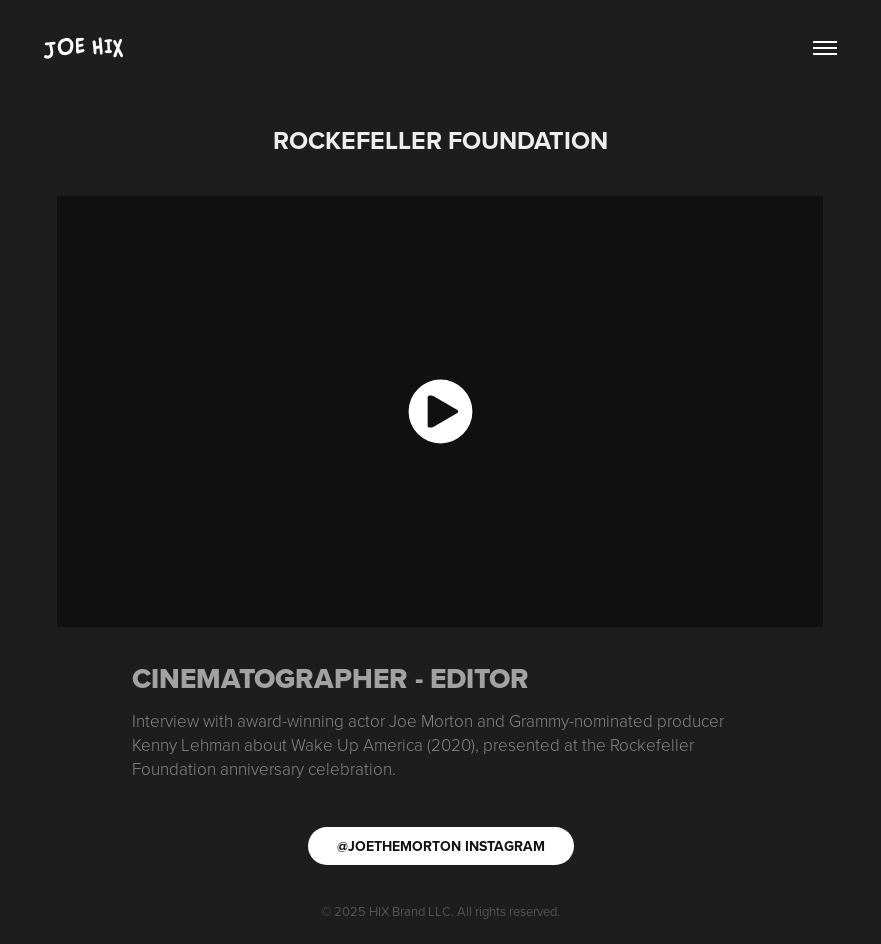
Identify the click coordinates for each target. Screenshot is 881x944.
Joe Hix (83, 47)
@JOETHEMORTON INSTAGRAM (441, 846)
